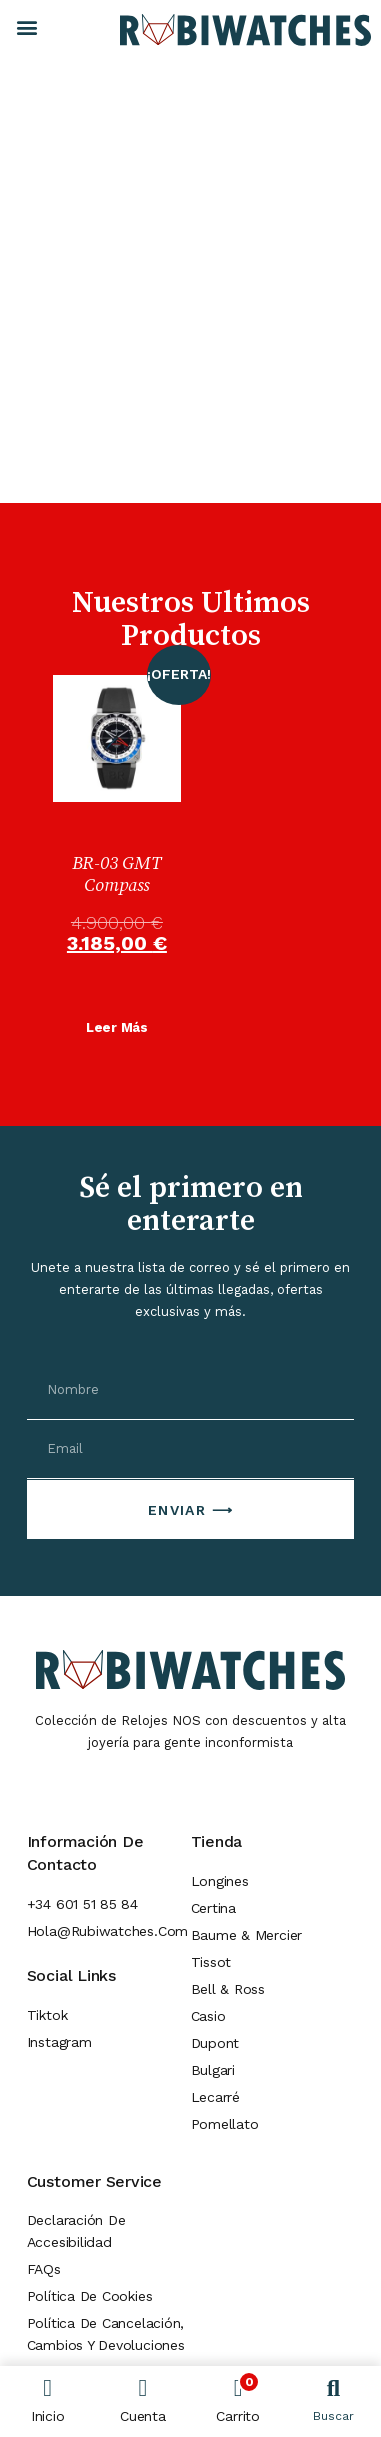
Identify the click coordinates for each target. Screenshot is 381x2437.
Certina (213, 1908)
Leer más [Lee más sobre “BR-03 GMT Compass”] (117, 1027)
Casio (208, 2016)
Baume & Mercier (247, 1935)
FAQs (44, 2269)
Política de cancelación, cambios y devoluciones (106, 2334)
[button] (26, 26)
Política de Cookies (90, 2296)
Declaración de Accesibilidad (76, 2231)
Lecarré (215, 2097)
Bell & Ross (228, 1989)
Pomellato (225, 2124)
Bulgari (213, 2070)
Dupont (215, 2043)
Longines (220, 1881)
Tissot (211, 1962)
